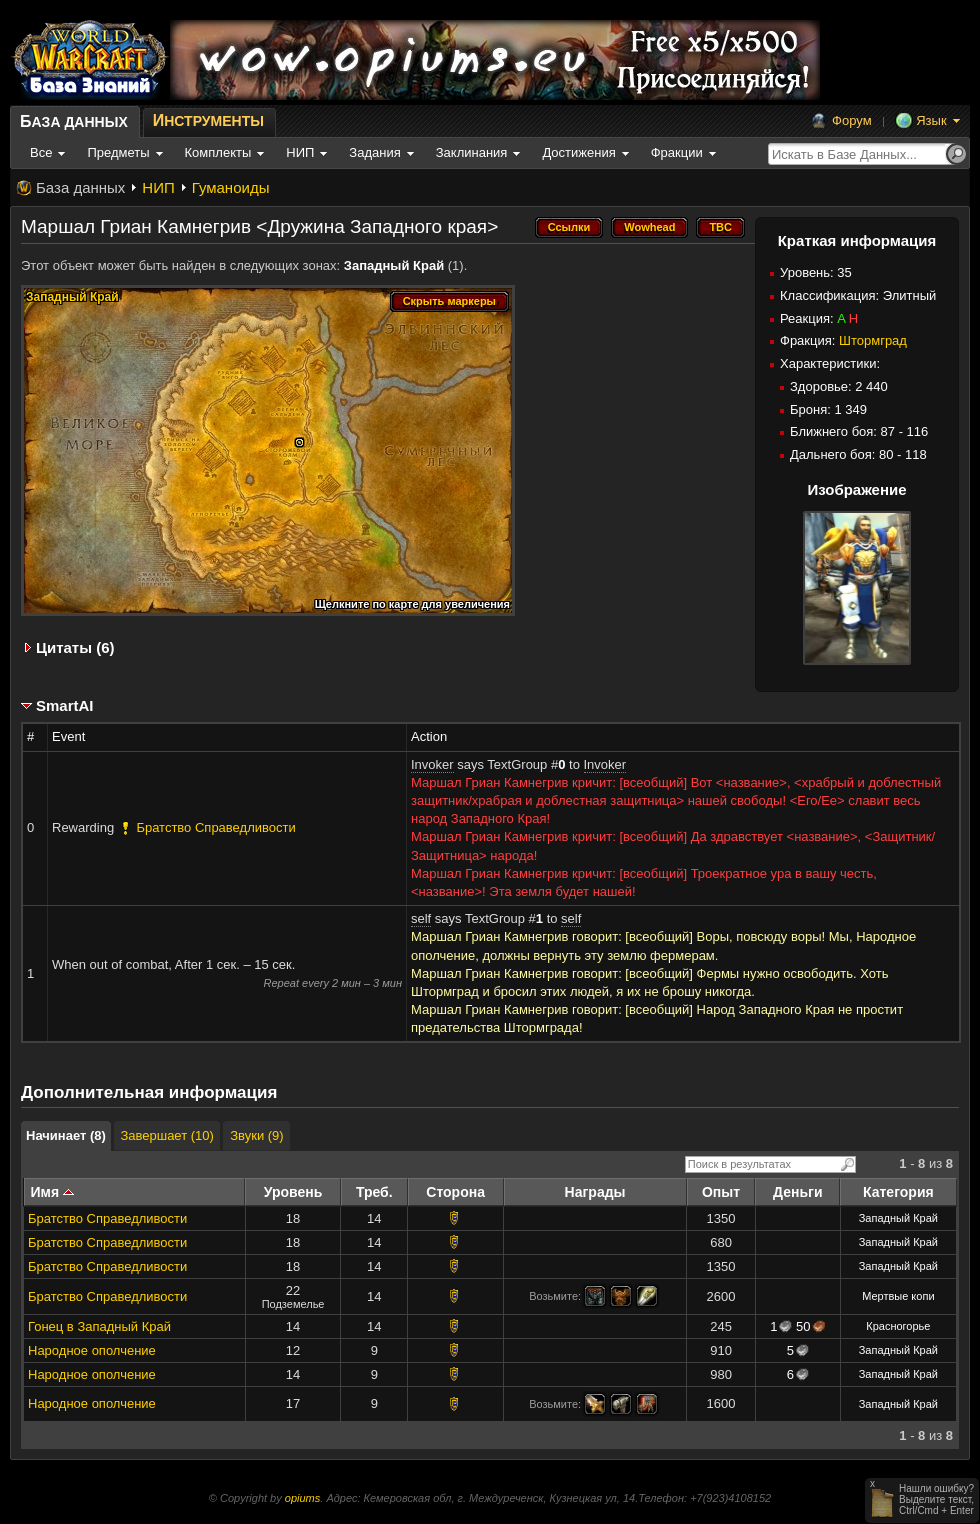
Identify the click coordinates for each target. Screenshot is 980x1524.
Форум (852, 120)
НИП (158, 187)
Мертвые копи (898, 1296)
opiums (302, 1498)
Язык (931, 120)
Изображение (856, 489)
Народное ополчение (92, 1350)
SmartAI (65, 705)
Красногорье (898, 1326)
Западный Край (394, 265)
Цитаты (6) (75, 647)
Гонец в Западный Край (99, 1326)
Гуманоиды (231, 187)
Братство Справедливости (107, 1218)
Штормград (873, 340)
